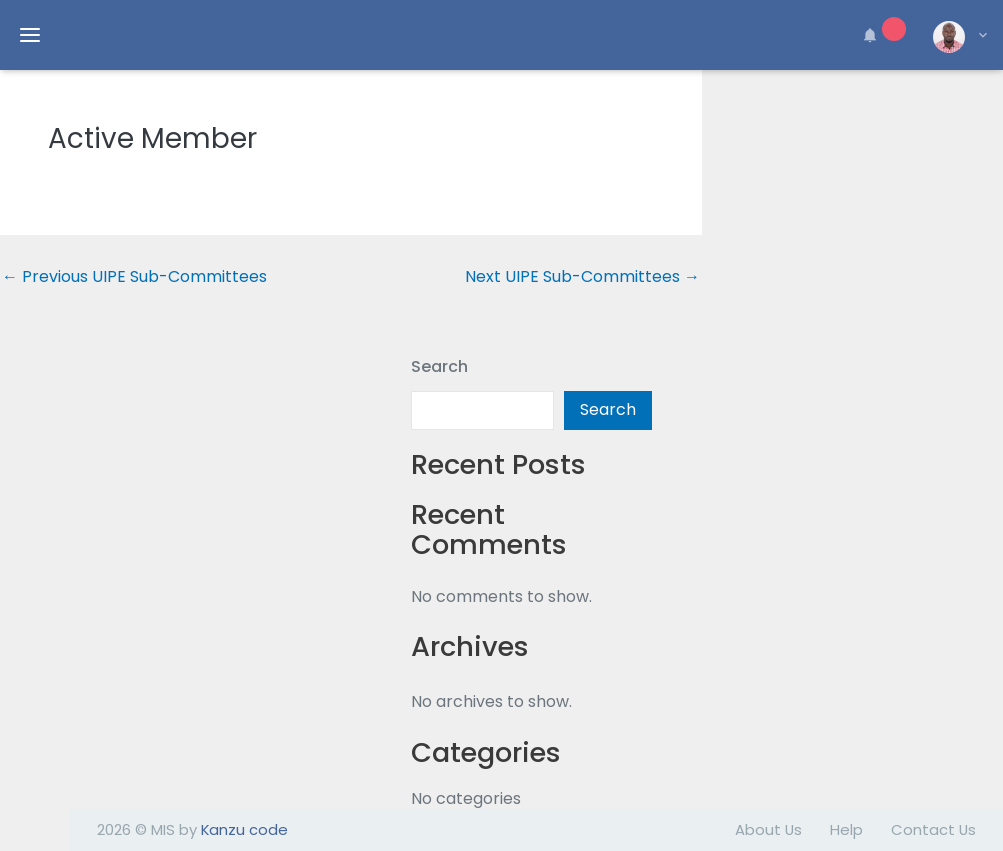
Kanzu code (244, 829)
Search (439, 366)
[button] (881, 35)
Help (846, 829)
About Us (768, 829)
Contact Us (933, 829)
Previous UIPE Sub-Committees (134, 277)
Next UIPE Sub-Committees (582, 277)
